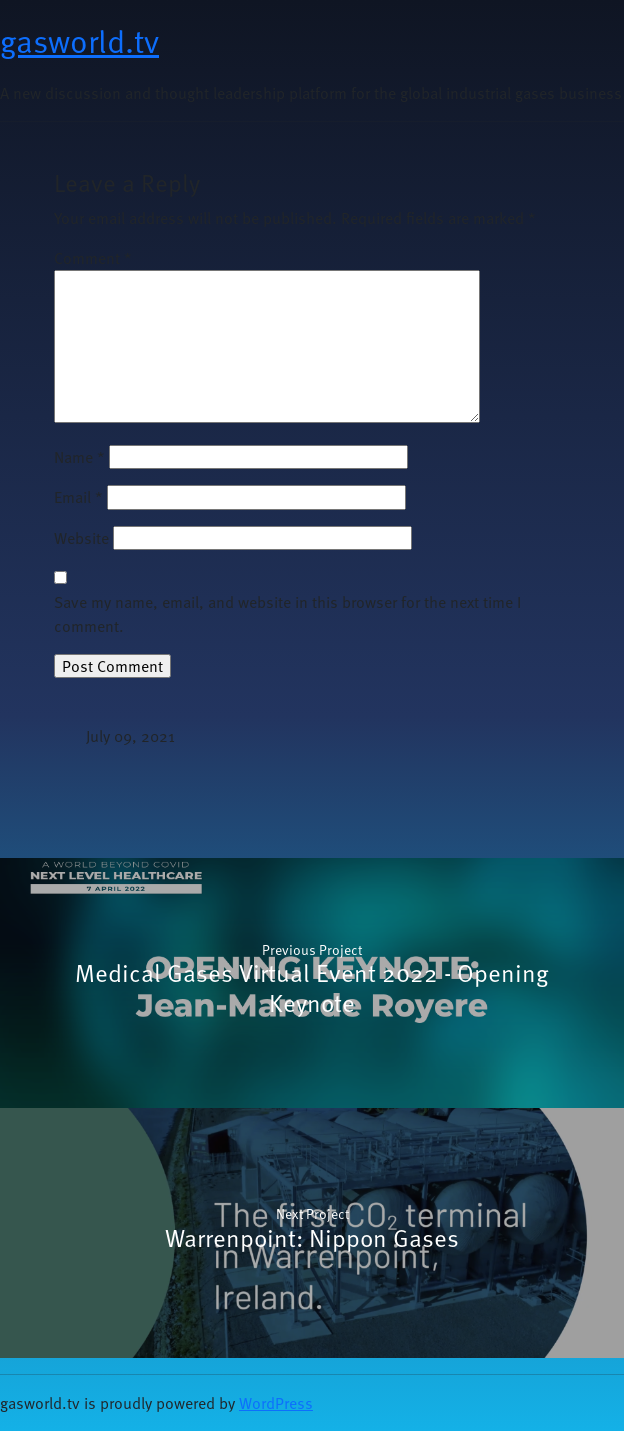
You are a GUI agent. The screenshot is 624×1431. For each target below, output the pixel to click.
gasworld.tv (79, 40)
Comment (93, 258)
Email (78, 497)
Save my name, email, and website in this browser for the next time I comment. (287, 614)
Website (81, 538)
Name (79, 457)
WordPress (276, 1403)
